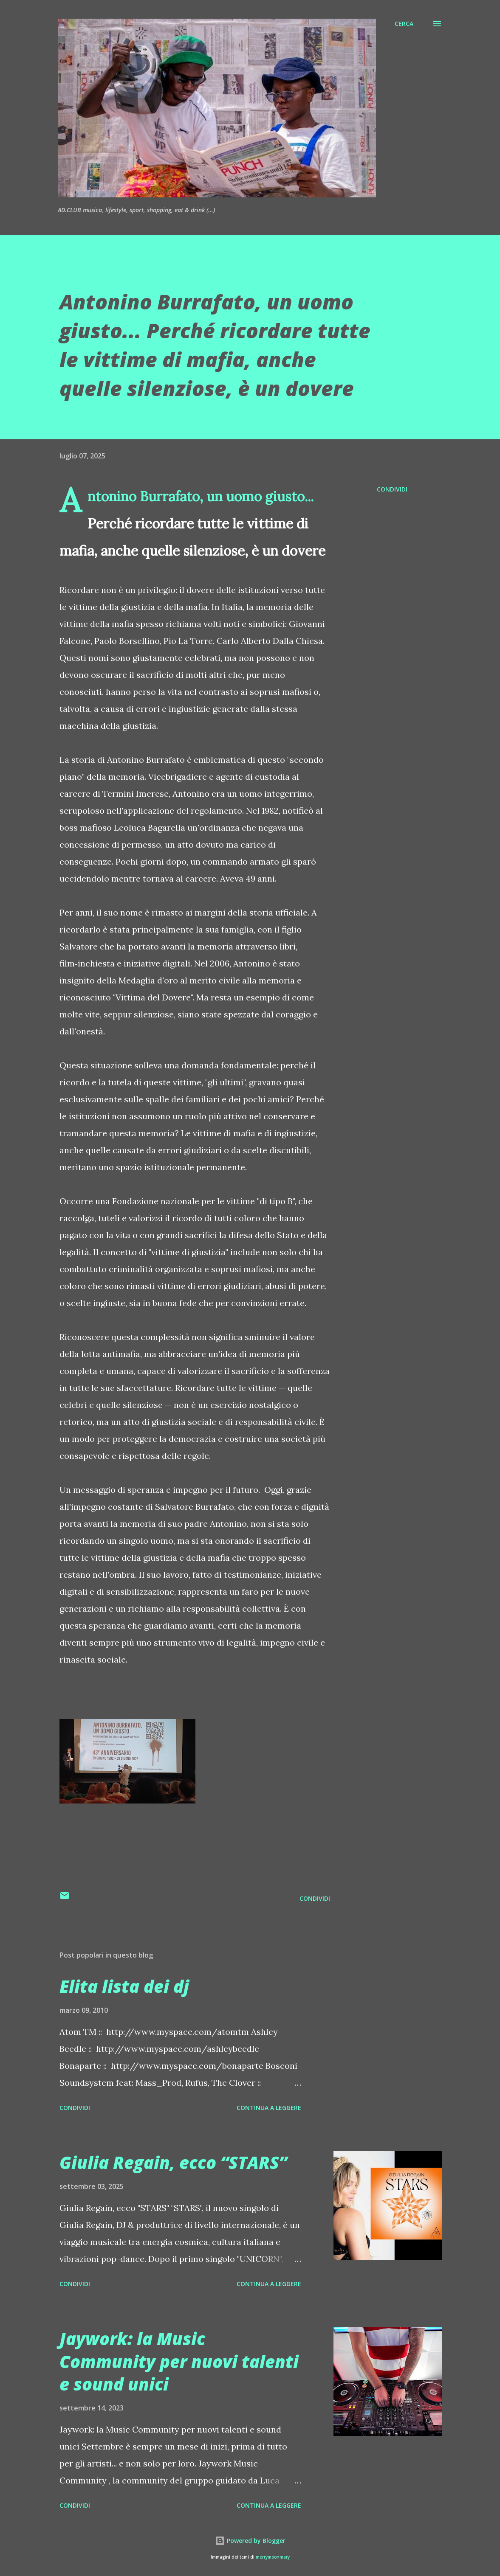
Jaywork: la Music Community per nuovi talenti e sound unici (179, 2361)
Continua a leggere (269, 2108)
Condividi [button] (392, 489)
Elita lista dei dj (124, 1986)
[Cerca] (404, 24)
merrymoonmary (273, 2557)
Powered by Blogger (250, 2541)
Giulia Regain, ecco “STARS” (173, 2162)
